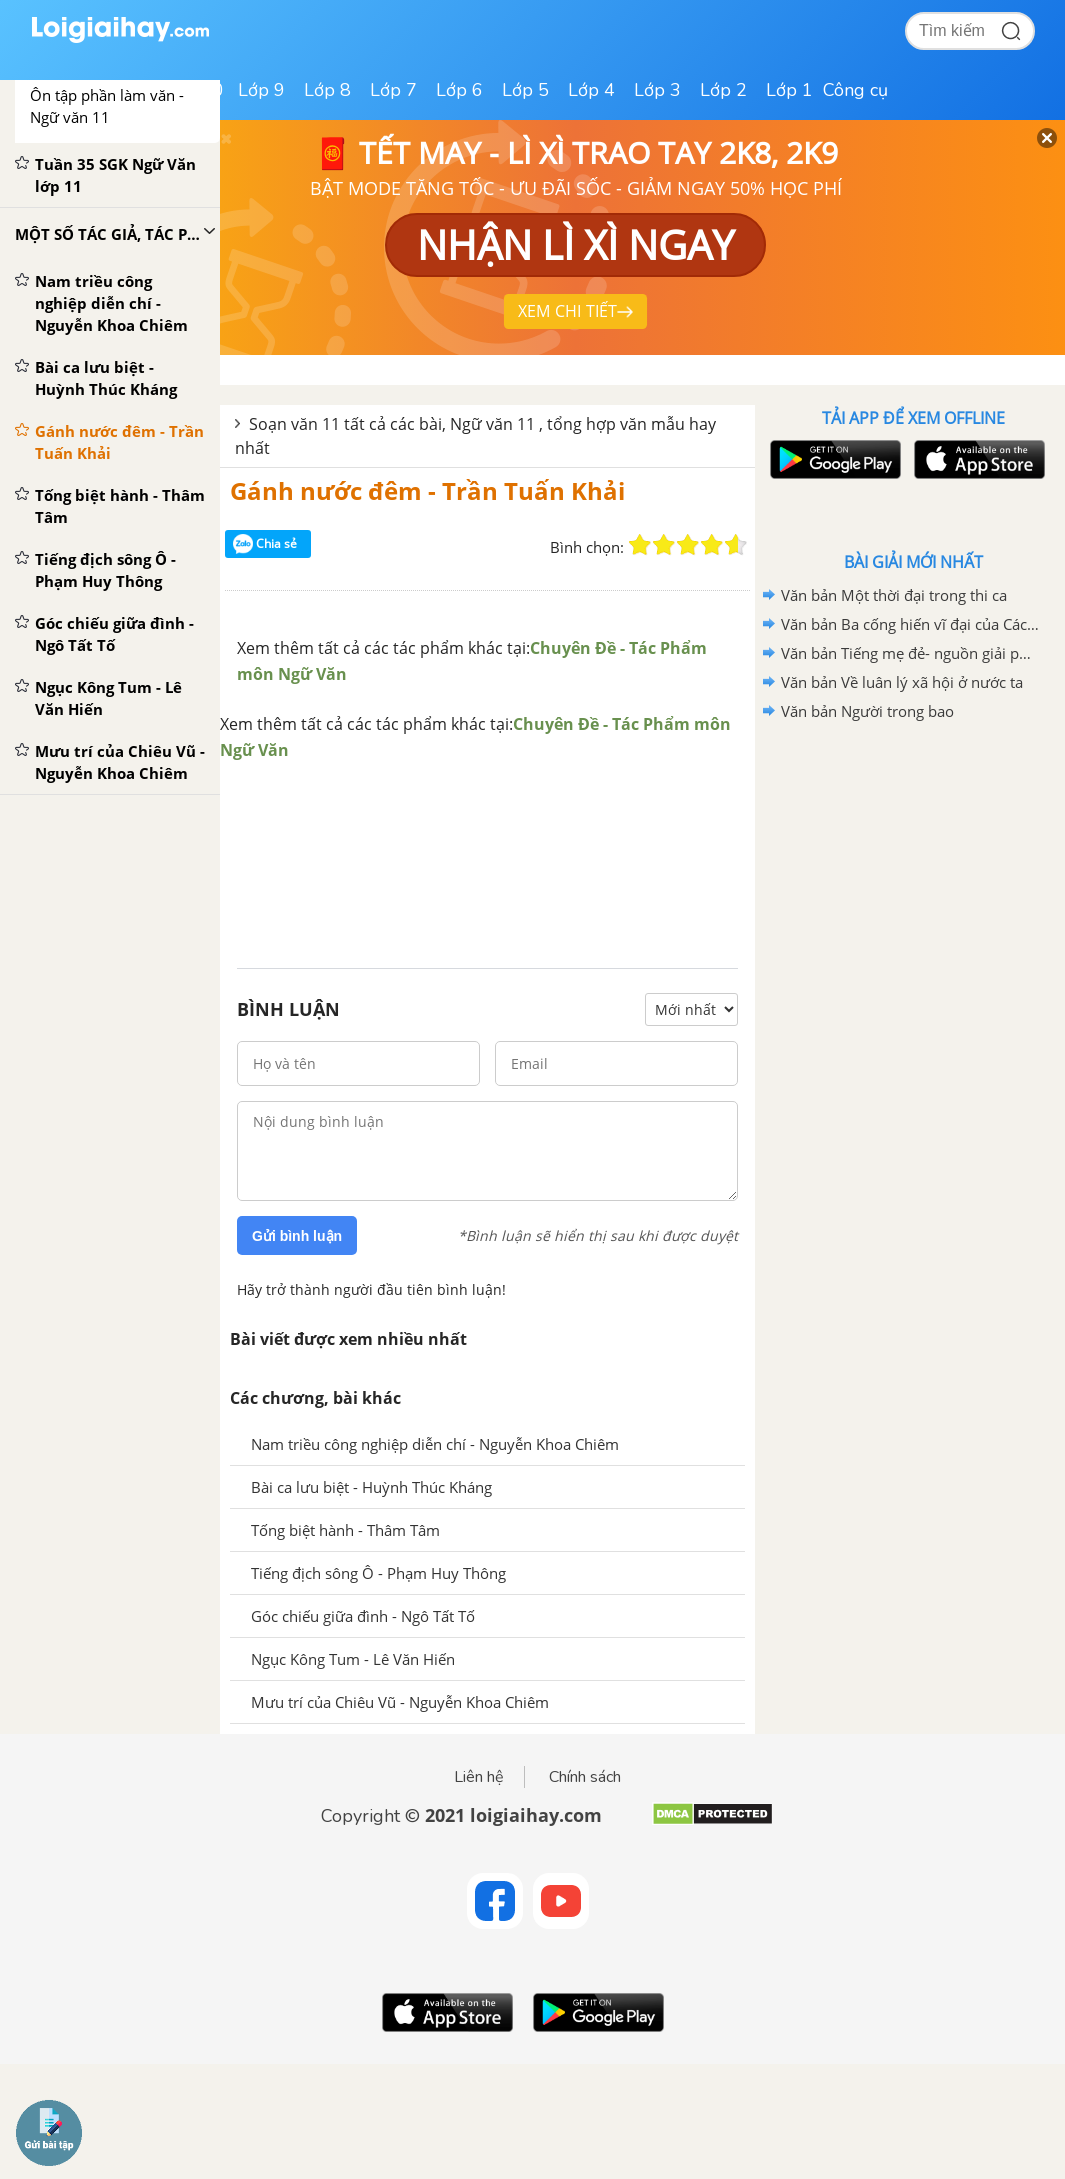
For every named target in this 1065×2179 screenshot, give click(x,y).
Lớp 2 (723, 90)
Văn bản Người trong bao (867, 711)
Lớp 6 (459, 90)
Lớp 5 (525, 90)
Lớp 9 (261, 90)
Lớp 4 (591, 90)
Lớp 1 (789, 90)
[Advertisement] (487, 844)
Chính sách (585, 1777)
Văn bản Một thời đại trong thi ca (894, 595)
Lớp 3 (657, 90)
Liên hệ (479, 1777)
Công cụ (855, 90)
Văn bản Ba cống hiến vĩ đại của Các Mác (910, 624)
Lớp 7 (393, 90)
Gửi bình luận (297, 1236)
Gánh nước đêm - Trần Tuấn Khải (427, 490)
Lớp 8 (327, 90)
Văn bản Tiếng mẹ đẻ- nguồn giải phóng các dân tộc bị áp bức (910, 653)
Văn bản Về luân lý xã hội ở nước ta (902, 682)
